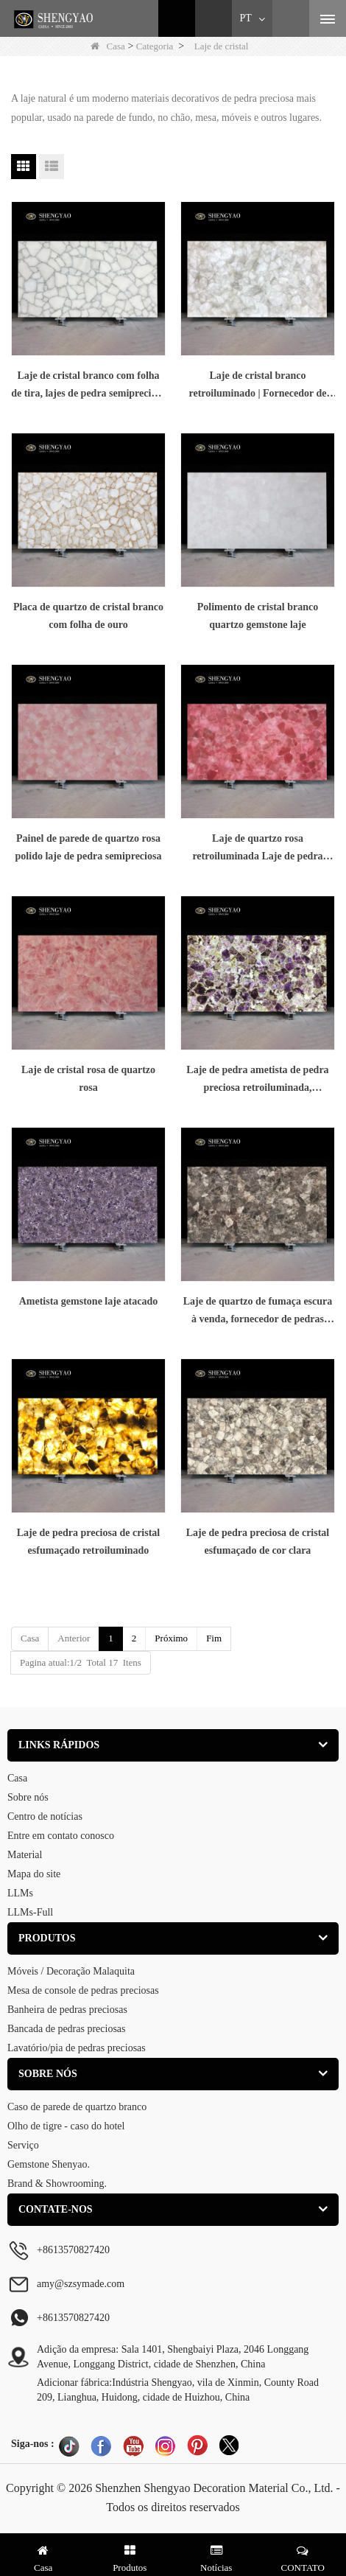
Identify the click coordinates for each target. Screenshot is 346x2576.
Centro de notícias (44, 1816)
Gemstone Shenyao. (48, 2164)
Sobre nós (28, 1797)
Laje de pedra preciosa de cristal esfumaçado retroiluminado (88, 1541)
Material (24, 1854)
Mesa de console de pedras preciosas (83, 1990)
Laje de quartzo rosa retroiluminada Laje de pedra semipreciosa (257, 849)
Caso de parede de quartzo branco (76, 2106)
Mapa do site (33, 1873)
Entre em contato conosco (60, 1835)
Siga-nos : (32, 2443)
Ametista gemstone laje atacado (88, 1301)
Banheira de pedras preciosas (67, 2009)
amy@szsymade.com (80, 2283)
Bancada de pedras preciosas (66, 2028)
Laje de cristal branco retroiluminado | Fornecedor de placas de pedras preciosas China (257, 386)
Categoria (155, 46)
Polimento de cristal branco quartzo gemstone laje (257, 615)
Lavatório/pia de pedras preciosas (76, 2047)
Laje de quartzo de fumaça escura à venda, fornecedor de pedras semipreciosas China (258, 1312)
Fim (214, 1638)
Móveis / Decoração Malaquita (71, 1971)
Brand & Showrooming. (57, 2183)
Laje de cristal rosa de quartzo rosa (88, 1078)
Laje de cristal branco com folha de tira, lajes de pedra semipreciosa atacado (88, 386)
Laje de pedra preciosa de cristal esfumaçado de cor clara (258, 1541)
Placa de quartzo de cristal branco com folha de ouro (88, 615)
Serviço (23, 2145)
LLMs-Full (30, 1912)
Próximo (171, 1638)
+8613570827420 (73, 2317)
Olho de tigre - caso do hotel (65, 2126)
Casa (108, 46)
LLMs (20, 1893)
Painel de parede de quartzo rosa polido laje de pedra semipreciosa (88, 847)
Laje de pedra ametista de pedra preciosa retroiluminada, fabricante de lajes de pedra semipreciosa (257, 1080)
